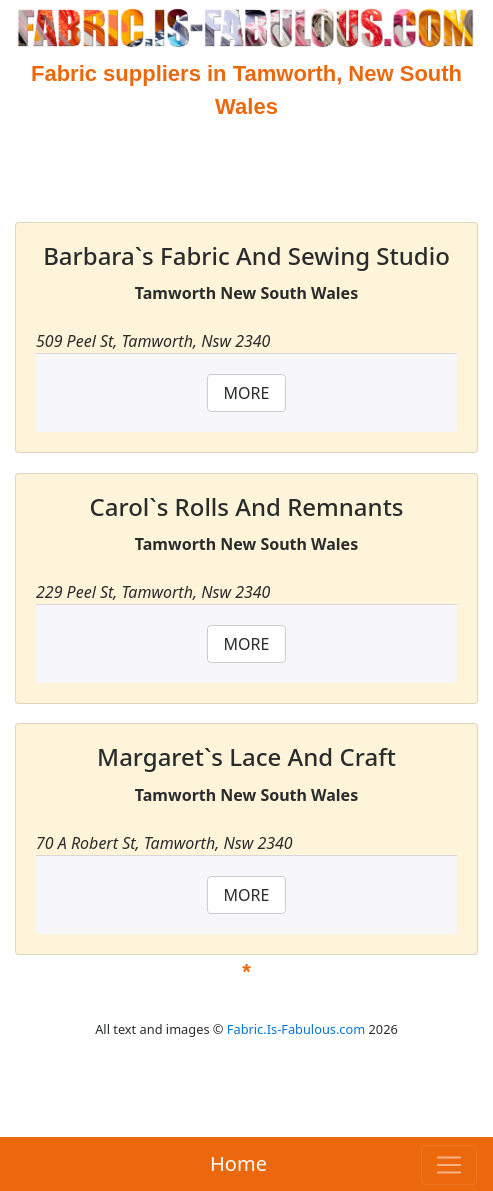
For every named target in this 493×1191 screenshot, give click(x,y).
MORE (247, 393)
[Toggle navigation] (449, 1165)
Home (238, 1163)
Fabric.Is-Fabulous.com (296, 1029)
